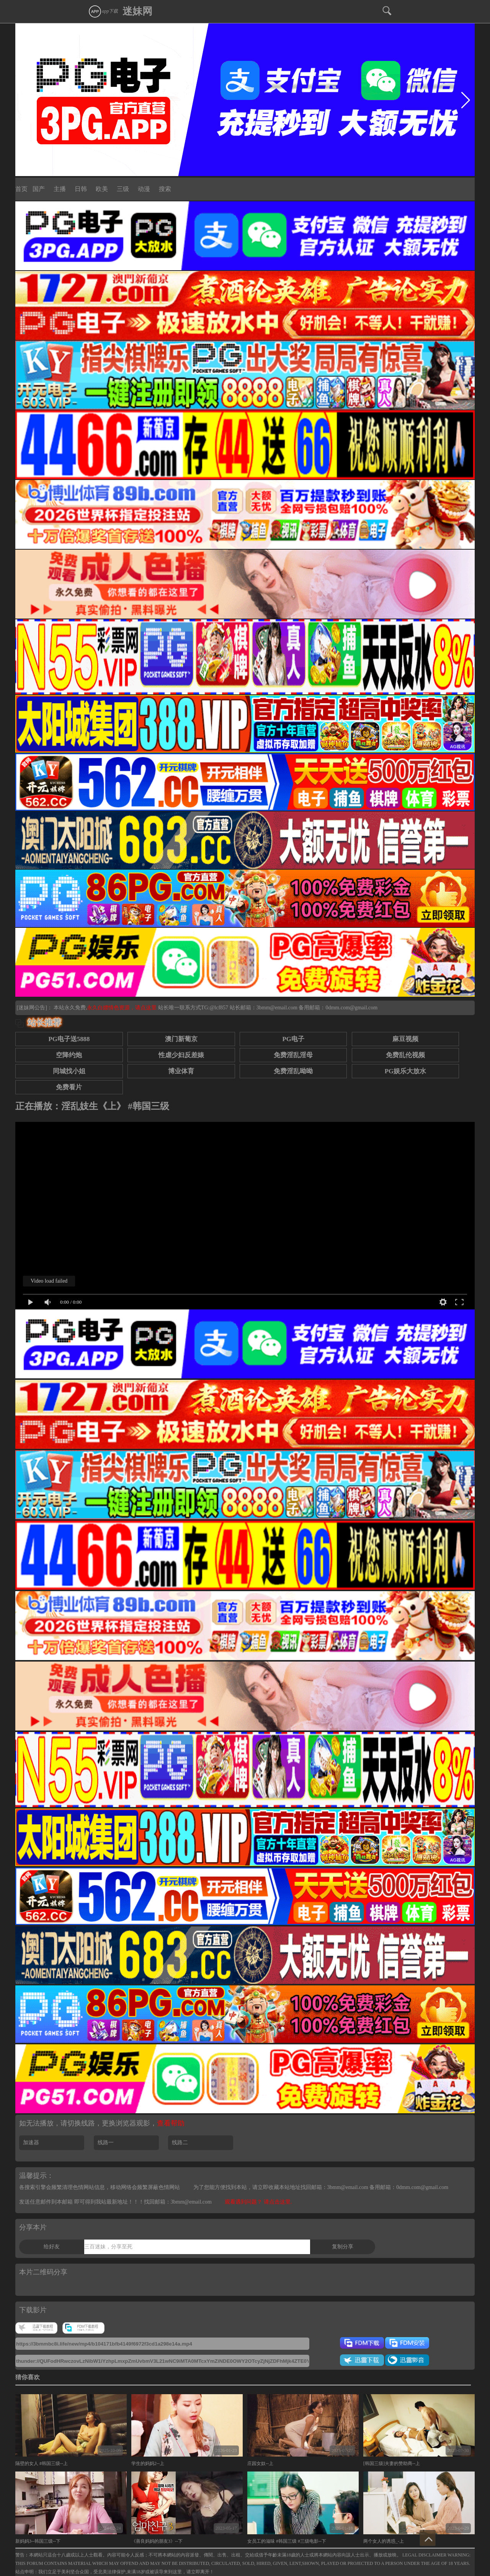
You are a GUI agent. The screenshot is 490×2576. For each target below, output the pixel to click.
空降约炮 (69, 1055)
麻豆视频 (405, 1039)
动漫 (144, 189)
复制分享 (342, 2247)
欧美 (102, 189)
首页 (21, 189)
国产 (39, 189)
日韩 (81, 189)
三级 (123, 189)
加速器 (31, 2142)
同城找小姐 (69, 1071)
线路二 (180, 2142)
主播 (60, 189)
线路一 (106, 2142)
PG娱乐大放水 (405, 1071)
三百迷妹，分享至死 (108, 2247)
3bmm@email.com (276, 1007)
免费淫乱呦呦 (293, 1071)
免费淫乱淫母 (293, 1055)
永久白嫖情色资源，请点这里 (122, 1007)
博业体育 (181, 1071)
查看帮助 (171, 2123)
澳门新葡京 (181, 1039)
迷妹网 (137, 11)
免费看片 (69, 1087)
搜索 (165, 189)
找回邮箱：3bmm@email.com (178, 2202)
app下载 (103, 11)
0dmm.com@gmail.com (351, 1007)
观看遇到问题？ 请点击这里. (258, 2202)
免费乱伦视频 (405, 1055)
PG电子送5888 (69, 1039)
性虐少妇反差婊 (181, 1055)
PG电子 (293, 1039)
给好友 (52, 2247)
